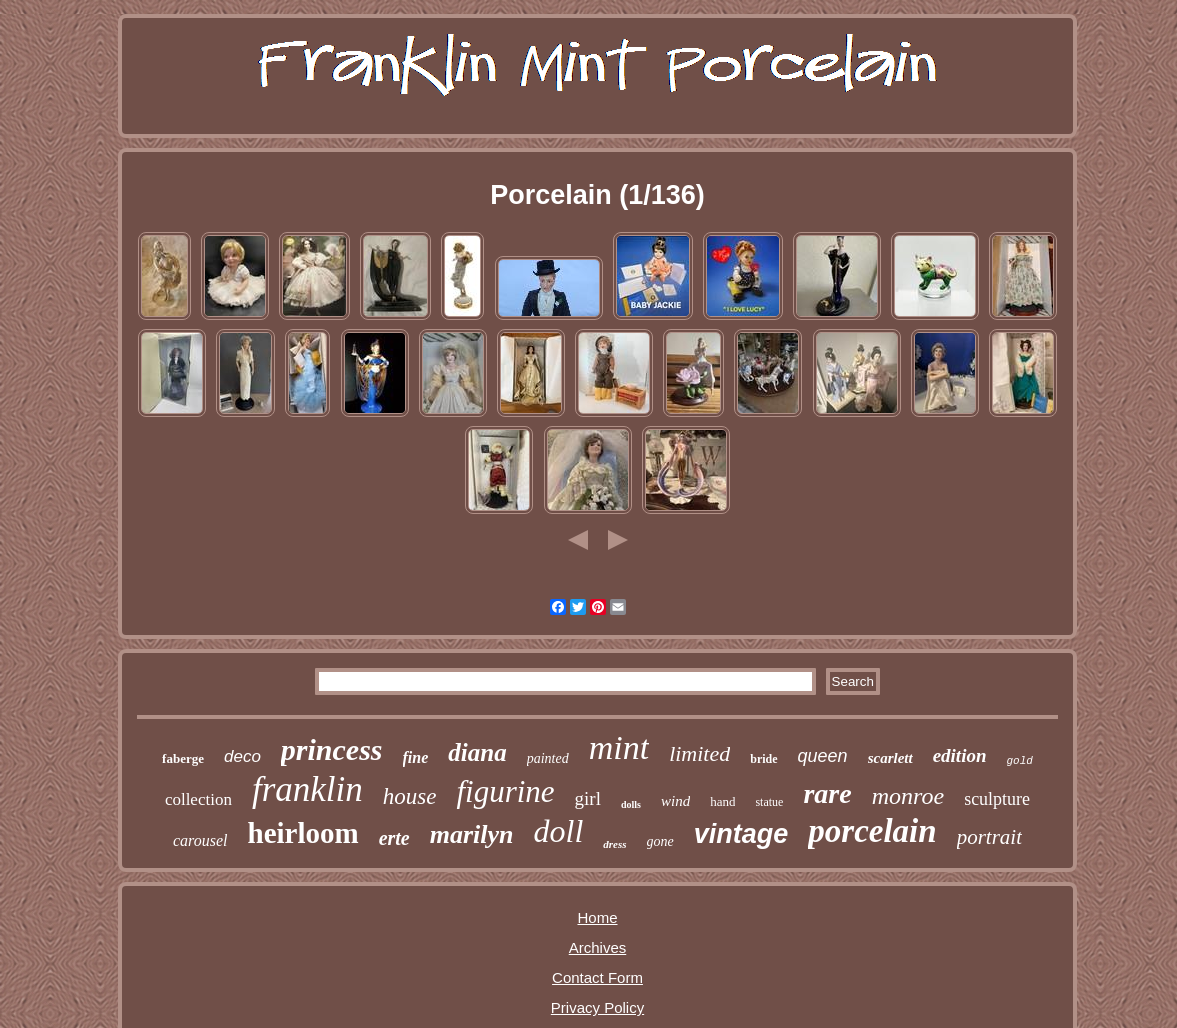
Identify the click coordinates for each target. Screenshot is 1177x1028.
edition (960, 755)
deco (242, 756)
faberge (183, 758)
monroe (908, 796)
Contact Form (597, 977)
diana (477, 752)
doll (559, 831)
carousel (200, 840)
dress (614, 844)
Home (597, 917)
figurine (505, 791)
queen (823, 756)
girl (588, 798)
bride (763, 759)
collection (198, 799)
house (410, 796)
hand (722, 801)
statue (769, 802)
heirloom (303, 833)
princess (332, 749)
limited (699, 753)
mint (619, 747)
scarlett (890, 758)
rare (827, 793)
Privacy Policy (597, 1007)
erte (394, 838)
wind (675, 801)
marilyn (472, 834)
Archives (598, 947)
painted (548, 758)
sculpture (997, 799)
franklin (307, 789)
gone (660, 841)
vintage (741, 834)
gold (1019, 761)
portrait (989, 837)
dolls (631, 804)
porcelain (872, 831)
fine (416, 757)
